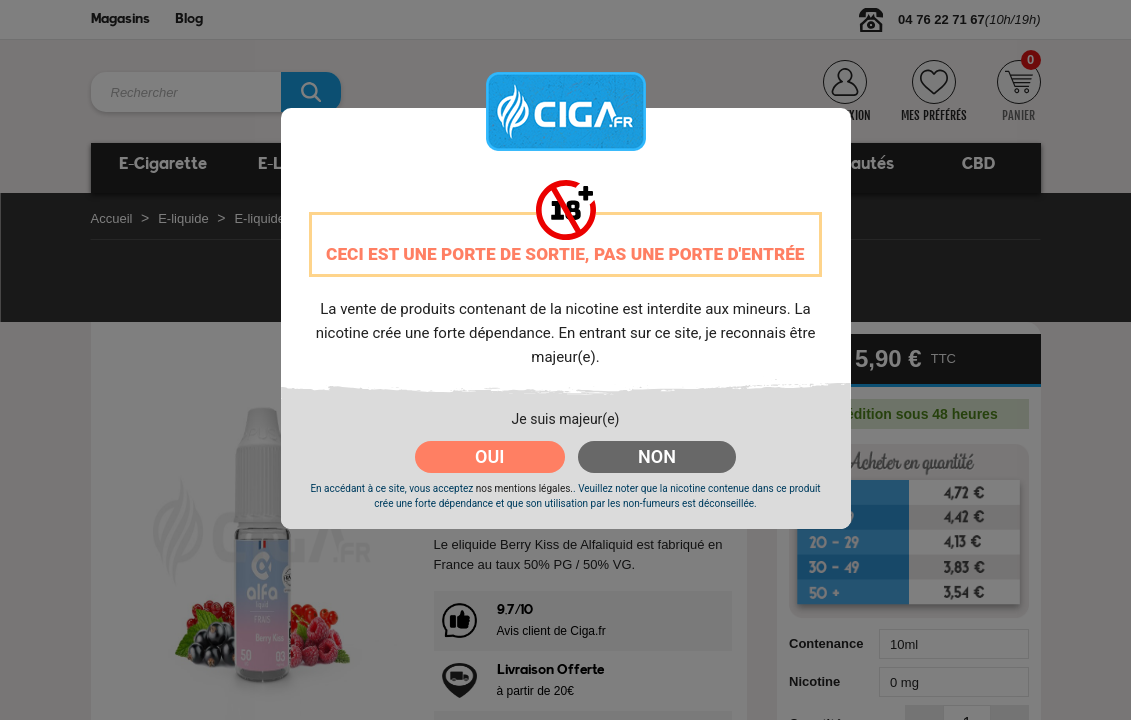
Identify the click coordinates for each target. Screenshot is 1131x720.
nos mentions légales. (524, 488)
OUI (489, 456)
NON (657, 456)
